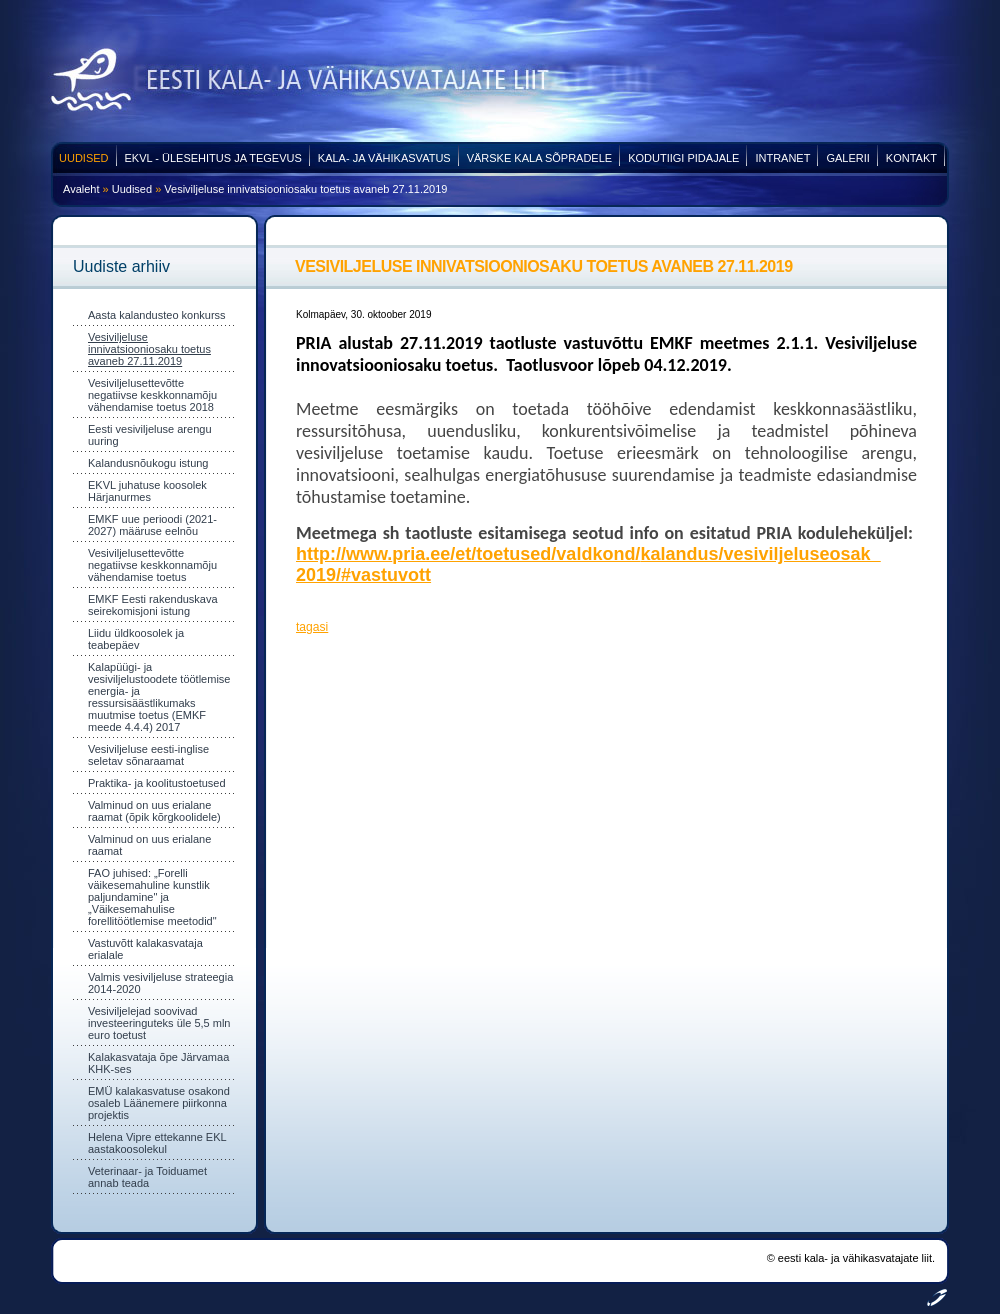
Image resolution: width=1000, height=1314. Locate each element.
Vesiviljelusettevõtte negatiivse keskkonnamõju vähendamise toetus (152, 565)
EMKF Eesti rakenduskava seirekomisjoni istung (153, 605)
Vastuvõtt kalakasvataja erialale (145, 949)
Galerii (847, 158)
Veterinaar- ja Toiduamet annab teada (147, 1177)
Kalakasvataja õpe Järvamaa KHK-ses (158, 1063)
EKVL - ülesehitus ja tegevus (213, 158)
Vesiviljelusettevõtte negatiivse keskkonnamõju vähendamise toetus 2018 (152, 395)
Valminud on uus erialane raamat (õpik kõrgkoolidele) (154, 811)
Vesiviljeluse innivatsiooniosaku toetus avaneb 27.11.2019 (305, 189)
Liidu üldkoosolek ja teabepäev (136, 639)
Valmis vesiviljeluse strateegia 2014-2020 (160, 983)
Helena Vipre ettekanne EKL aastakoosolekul (157, 1143)
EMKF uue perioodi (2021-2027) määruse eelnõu (152, 525)
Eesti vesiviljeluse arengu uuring (150, 435)
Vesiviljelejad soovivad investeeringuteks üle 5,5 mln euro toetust (159, 1023)
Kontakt (911, 158)
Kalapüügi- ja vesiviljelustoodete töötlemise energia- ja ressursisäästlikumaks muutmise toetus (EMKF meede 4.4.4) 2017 (159, 697)
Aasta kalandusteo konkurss (157, 315)
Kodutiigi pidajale (683, 158)
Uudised (84, 158)
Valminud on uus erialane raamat (149, 845)
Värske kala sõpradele (540, 158)
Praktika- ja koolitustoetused (157, 783)
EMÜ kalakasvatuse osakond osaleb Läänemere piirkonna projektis (159, 1103)
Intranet (782, 158)
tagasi (312, 627)
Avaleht (81, 189)
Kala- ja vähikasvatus (384, 158)
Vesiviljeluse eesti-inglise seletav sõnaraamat (148, 755)
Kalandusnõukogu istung (148, 463)
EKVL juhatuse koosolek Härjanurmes (147, 491)
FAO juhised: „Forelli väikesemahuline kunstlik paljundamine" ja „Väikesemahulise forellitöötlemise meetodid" (152, 897)
